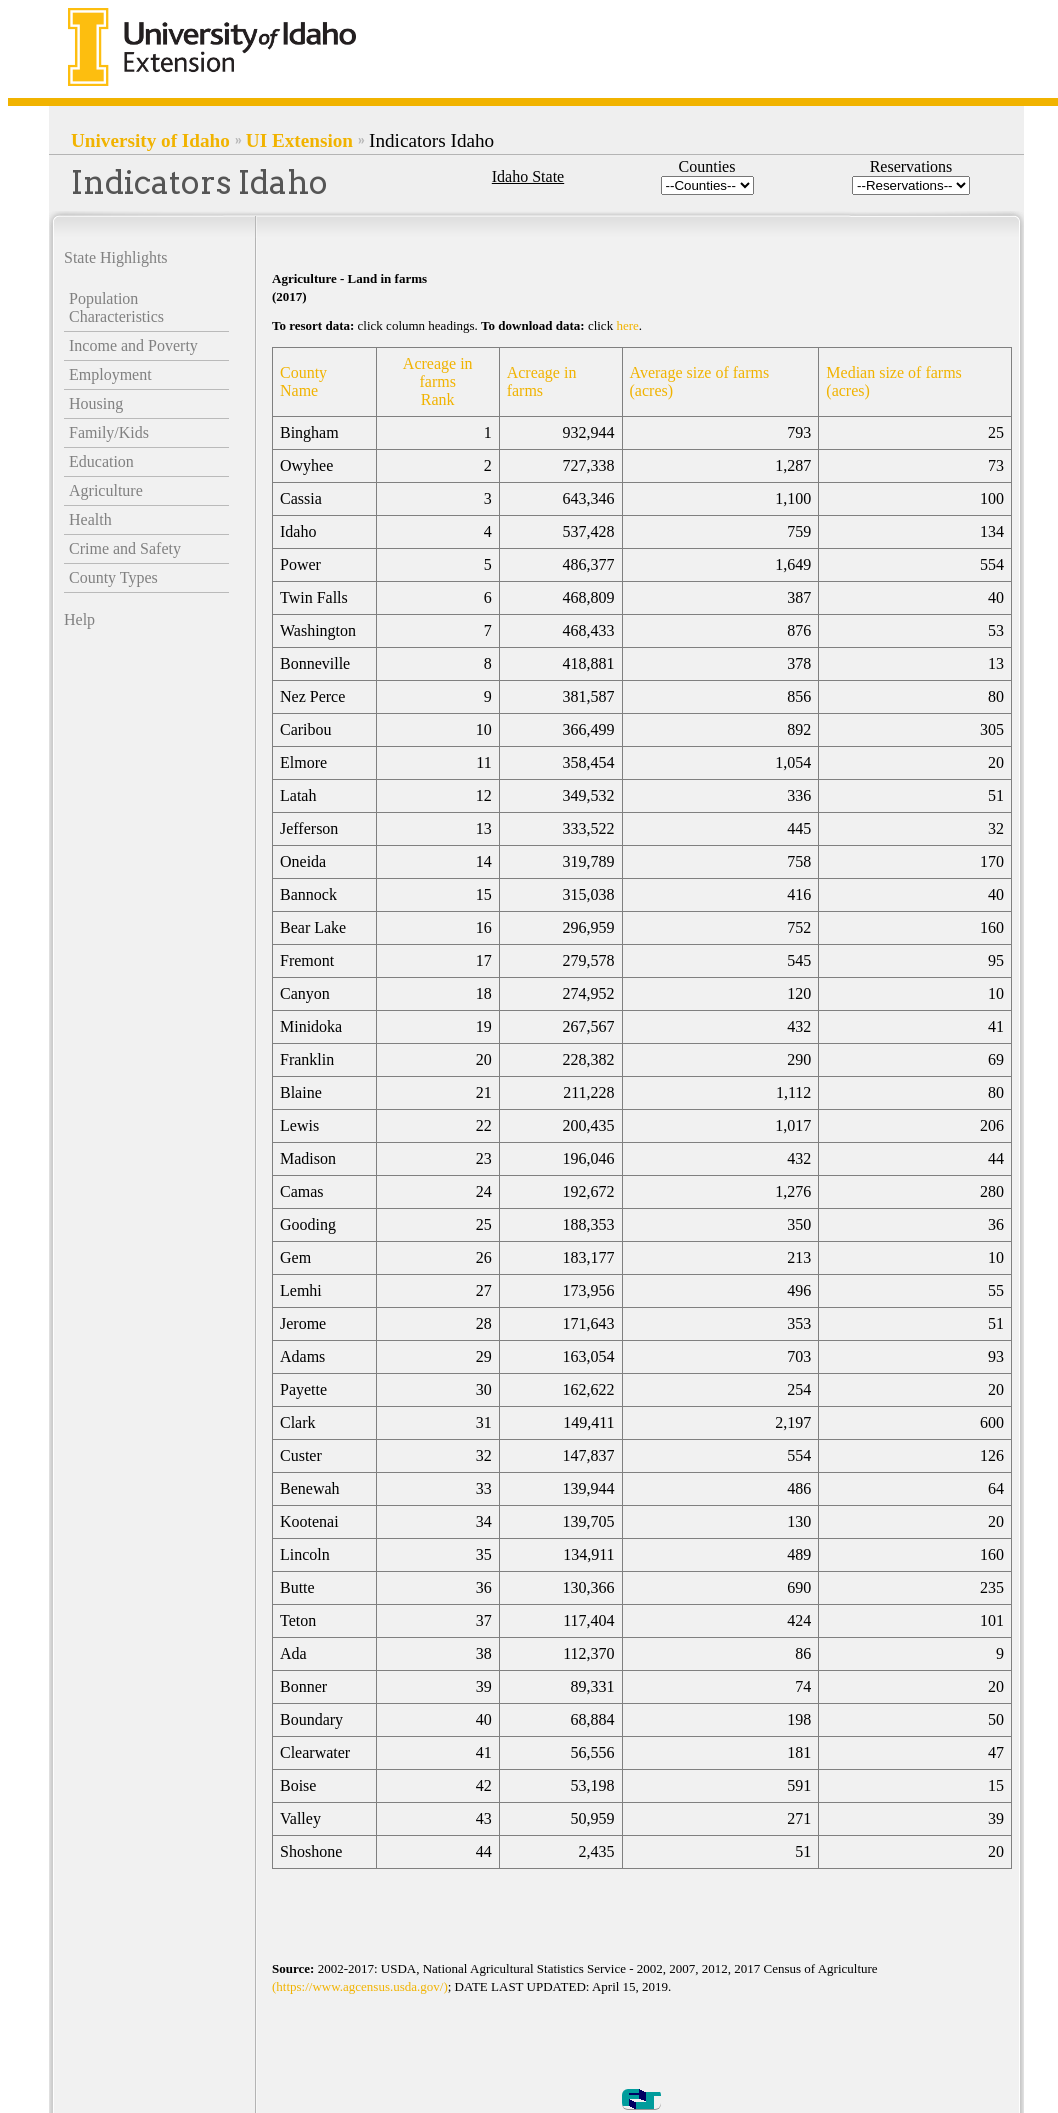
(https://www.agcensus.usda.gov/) (360, 1986)
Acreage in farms (542, 381)
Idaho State (528, 176)
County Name (303, 381)
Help (79, 619)
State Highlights (116, 257)
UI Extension (299, 140)
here (627, 325)
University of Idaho (150, 140)
